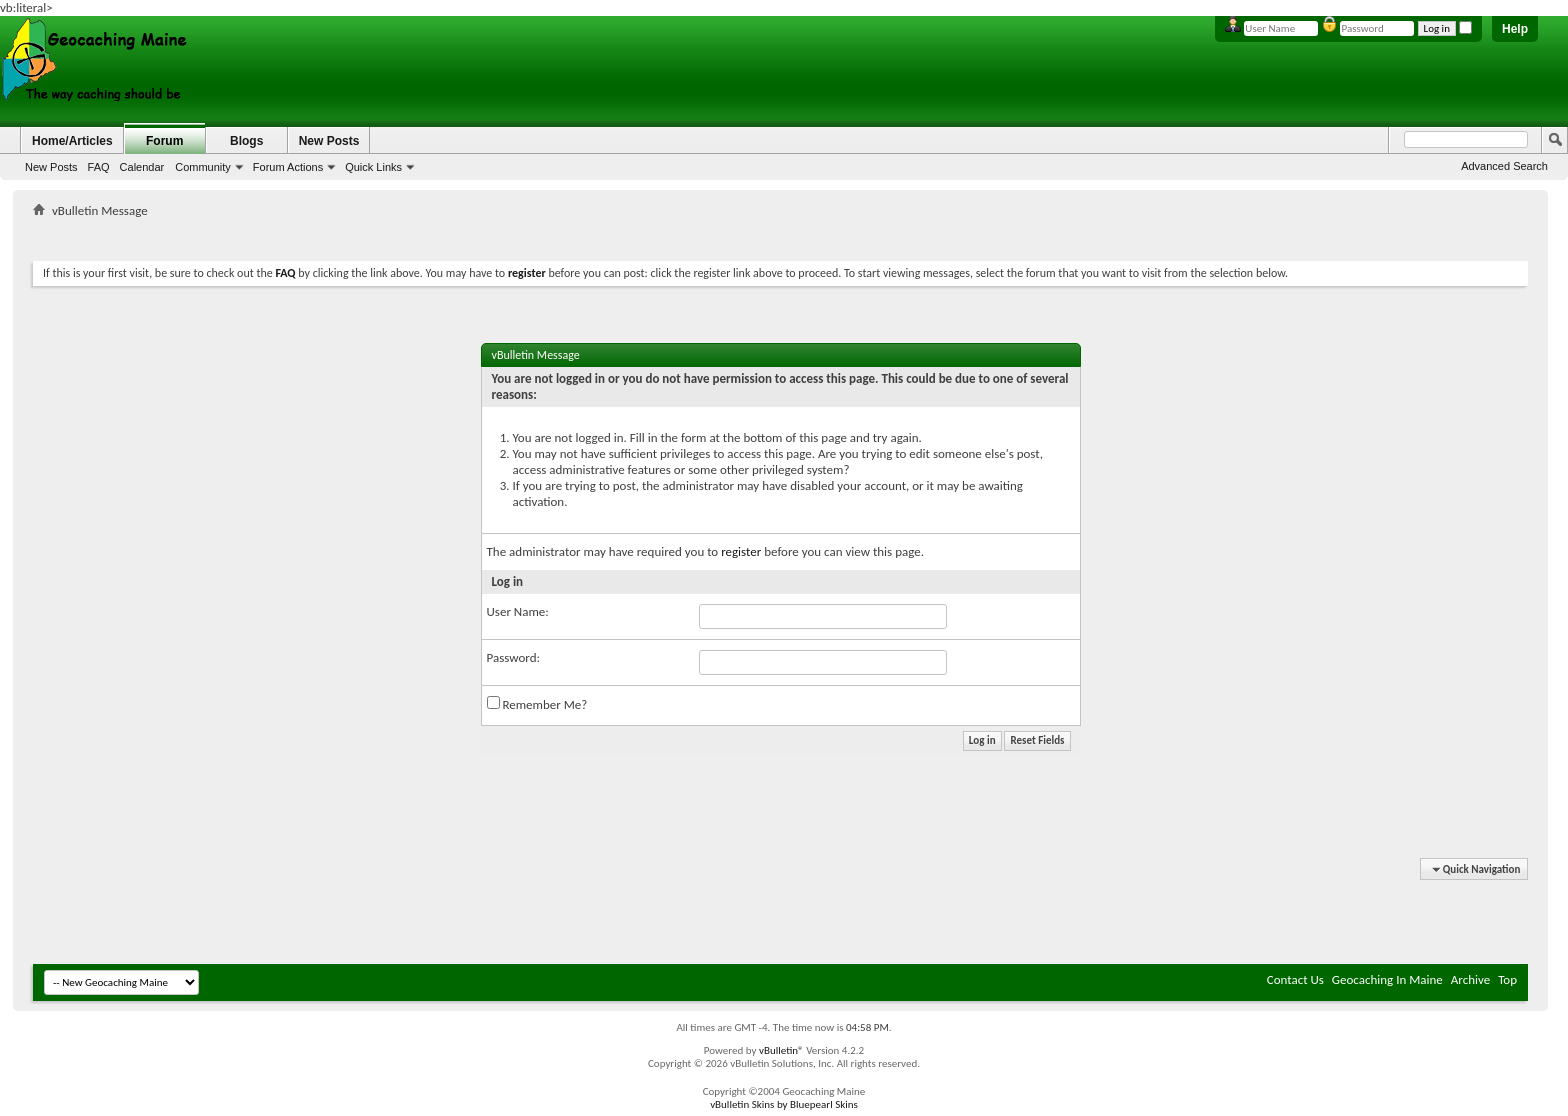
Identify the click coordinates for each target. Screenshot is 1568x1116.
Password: (513, 657)
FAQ (99, 167)
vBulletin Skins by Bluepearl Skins (784, 1104)
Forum (164, 141)
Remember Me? (537, 704)
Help (1515, 29)
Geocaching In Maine (1387, 979)
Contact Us (1295, 979)
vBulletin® (781, 1050)
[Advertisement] (781, 235)
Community (203, 167)
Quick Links (373, 167)
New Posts (51, 167)
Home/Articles (72, 141)
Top (1507, 979)
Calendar (142, 167)
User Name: (518, 611)
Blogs (246, 141)
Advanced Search (1504, 166)
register (741, 551)
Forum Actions (288, 167)
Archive (1470, 979)
